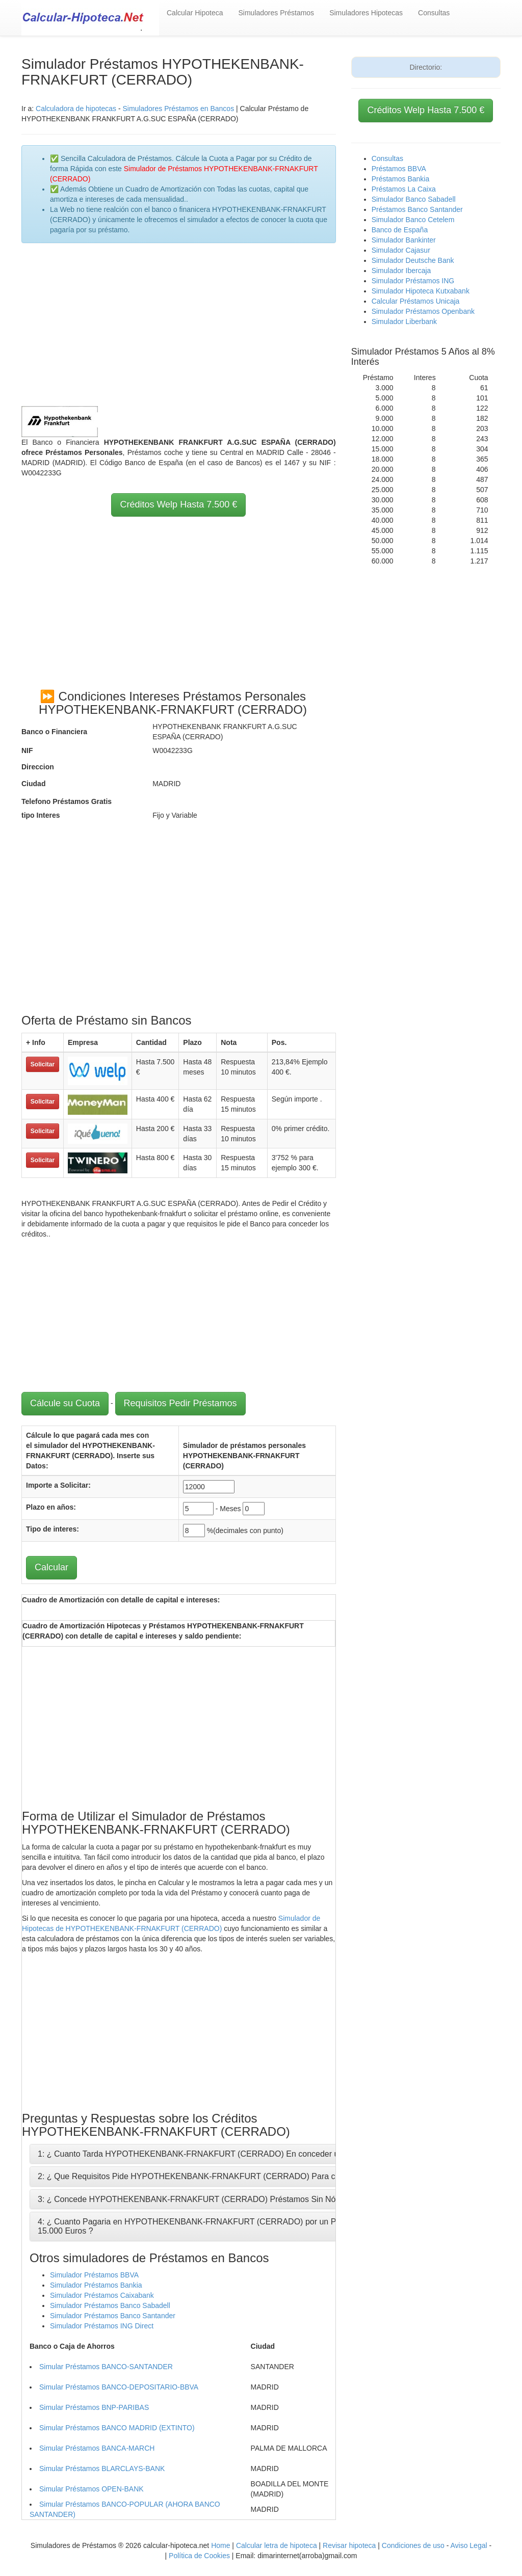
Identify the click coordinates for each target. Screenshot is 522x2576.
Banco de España (400, 230)
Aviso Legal (468, 2545)
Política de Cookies (199, 2556)
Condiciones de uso (413, 2545)
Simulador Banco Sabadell (414, 199)
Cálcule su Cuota (65, 1403)
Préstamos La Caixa (404, 189)
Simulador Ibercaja (401, 270)
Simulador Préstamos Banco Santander (112, 2316)
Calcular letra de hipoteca (276, 2545)
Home (220, 2545)
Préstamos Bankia (401, 179)
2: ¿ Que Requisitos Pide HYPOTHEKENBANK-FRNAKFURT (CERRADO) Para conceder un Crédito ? (224, 2176)
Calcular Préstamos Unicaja (416, 301)
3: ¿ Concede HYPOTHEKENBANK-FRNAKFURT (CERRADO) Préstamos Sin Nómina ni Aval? (211, 2199)
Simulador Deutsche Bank (413, 260)
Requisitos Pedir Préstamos (180, 1403)
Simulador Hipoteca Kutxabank (420, 291)
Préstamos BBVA (399, 169)
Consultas (434, 13)
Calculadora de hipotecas (76, 108)
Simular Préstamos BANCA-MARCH (96, 2448)
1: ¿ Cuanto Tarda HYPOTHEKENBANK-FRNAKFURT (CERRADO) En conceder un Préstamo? (211, 2154)
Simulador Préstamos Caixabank (102, 2295)
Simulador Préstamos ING (413, 281)
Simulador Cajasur (401, 250)
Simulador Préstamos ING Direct (101, 2326)
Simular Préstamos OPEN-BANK (91, 2489)
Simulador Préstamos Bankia (96, 2285)
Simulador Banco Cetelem (413, 220)
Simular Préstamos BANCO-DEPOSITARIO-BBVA (118, 2387)
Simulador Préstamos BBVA (94, 2275)
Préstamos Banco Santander (417, 209)
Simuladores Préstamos (277, 13)
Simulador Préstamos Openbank (423, 311)
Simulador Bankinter (404, 240)
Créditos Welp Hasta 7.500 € (178, 504)
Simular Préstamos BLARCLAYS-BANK (102, 2468)
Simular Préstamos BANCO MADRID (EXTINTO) (117, 2428)
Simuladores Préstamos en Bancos (178, 108)
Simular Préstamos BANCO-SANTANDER (106, 2367)
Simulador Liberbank (404, 321)
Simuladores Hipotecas (366, 13)
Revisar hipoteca (349, 2545)
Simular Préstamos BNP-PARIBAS (94, 2407)
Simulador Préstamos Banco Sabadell (110, 2305)
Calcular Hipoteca (195, 13)
